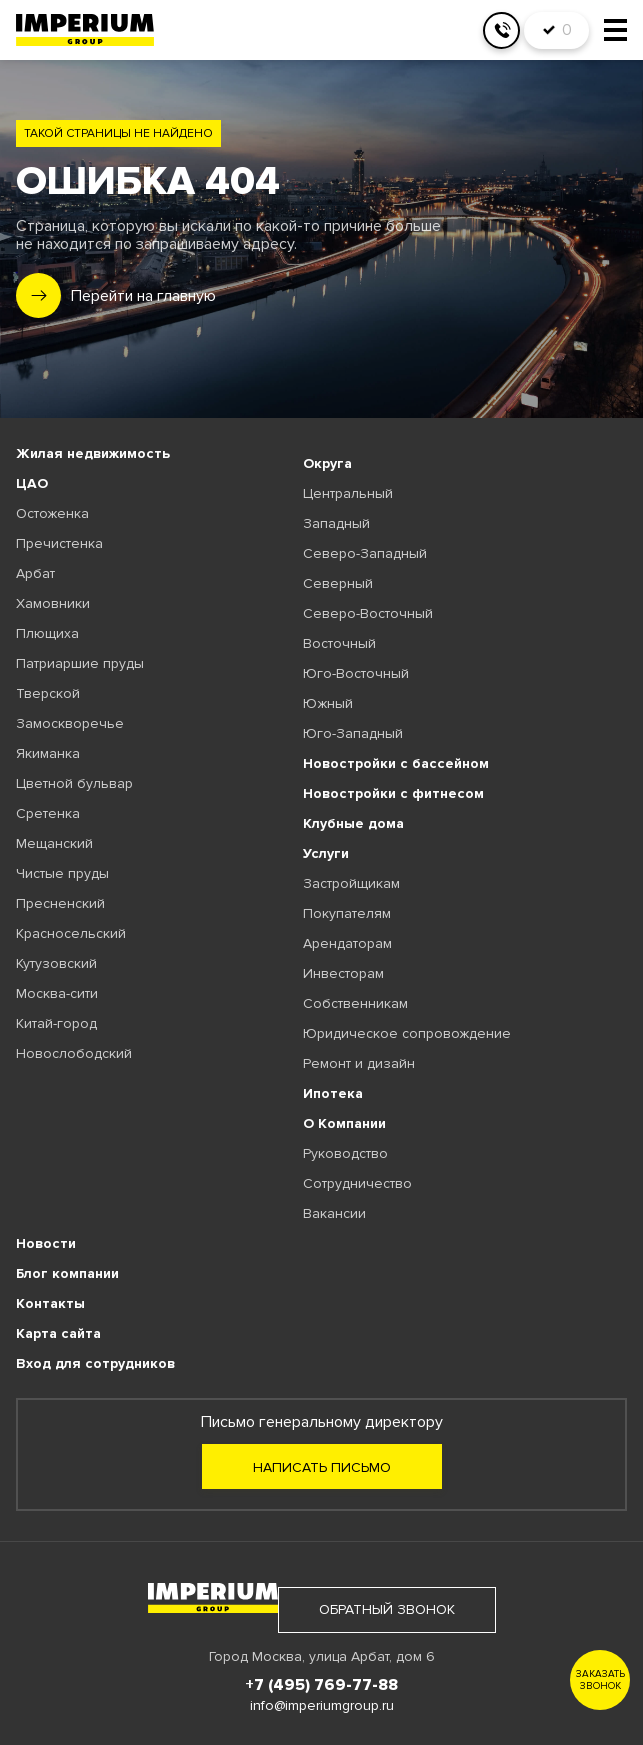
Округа (327, 463)
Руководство (345, 1153)
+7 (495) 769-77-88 (321, 1685)
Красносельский (71, 933)
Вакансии (334, 1213)
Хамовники (53, 603)
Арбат (35, 573)
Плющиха (47, 633)
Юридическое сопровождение (407, 1033)
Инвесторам (343, 973)
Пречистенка (59, 543)
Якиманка (48, 753)
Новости (46, 1243)
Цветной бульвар (74, 783)
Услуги (326, 853)
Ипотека (333, 1093)
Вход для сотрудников (95, 1363)
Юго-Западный (353, 733)
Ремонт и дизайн (359, 1063)
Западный (336, 523)
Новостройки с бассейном (396, 763)
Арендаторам (347, 943)
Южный (328, 703)
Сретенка (48, 813)
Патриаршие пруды (80, 663)
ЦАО (32, 483)
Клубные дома (353, 823)
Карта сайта (58, 1333)
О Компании (344, 1123)
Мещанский (54, 843)
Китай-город (56, 1023)
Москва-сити (57, 993)
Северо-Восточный (368, 613)
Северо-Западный (365, 553)
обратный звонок (387, 1609)
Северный (338, 583)
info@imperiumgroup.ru (322, 1705)
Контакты (50, 1303)
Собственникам (355, 1003)
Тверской (48, 693)
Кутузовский (56, 963)
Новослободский (74, 1053)
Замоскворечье (70, 723)
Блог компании (67, 1273)
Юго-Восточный (356, 673)
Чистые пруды (62, 873)
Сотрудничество (357, 1183)
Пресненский (60, 903)
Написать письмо (322, 1467)
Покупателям (347, 913)
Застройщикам (351, 883)
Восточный (339, 643)
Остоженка (52, 513)
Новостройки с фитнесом (393, 793)
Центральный (348, 493)
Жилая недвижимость (93, 453)
